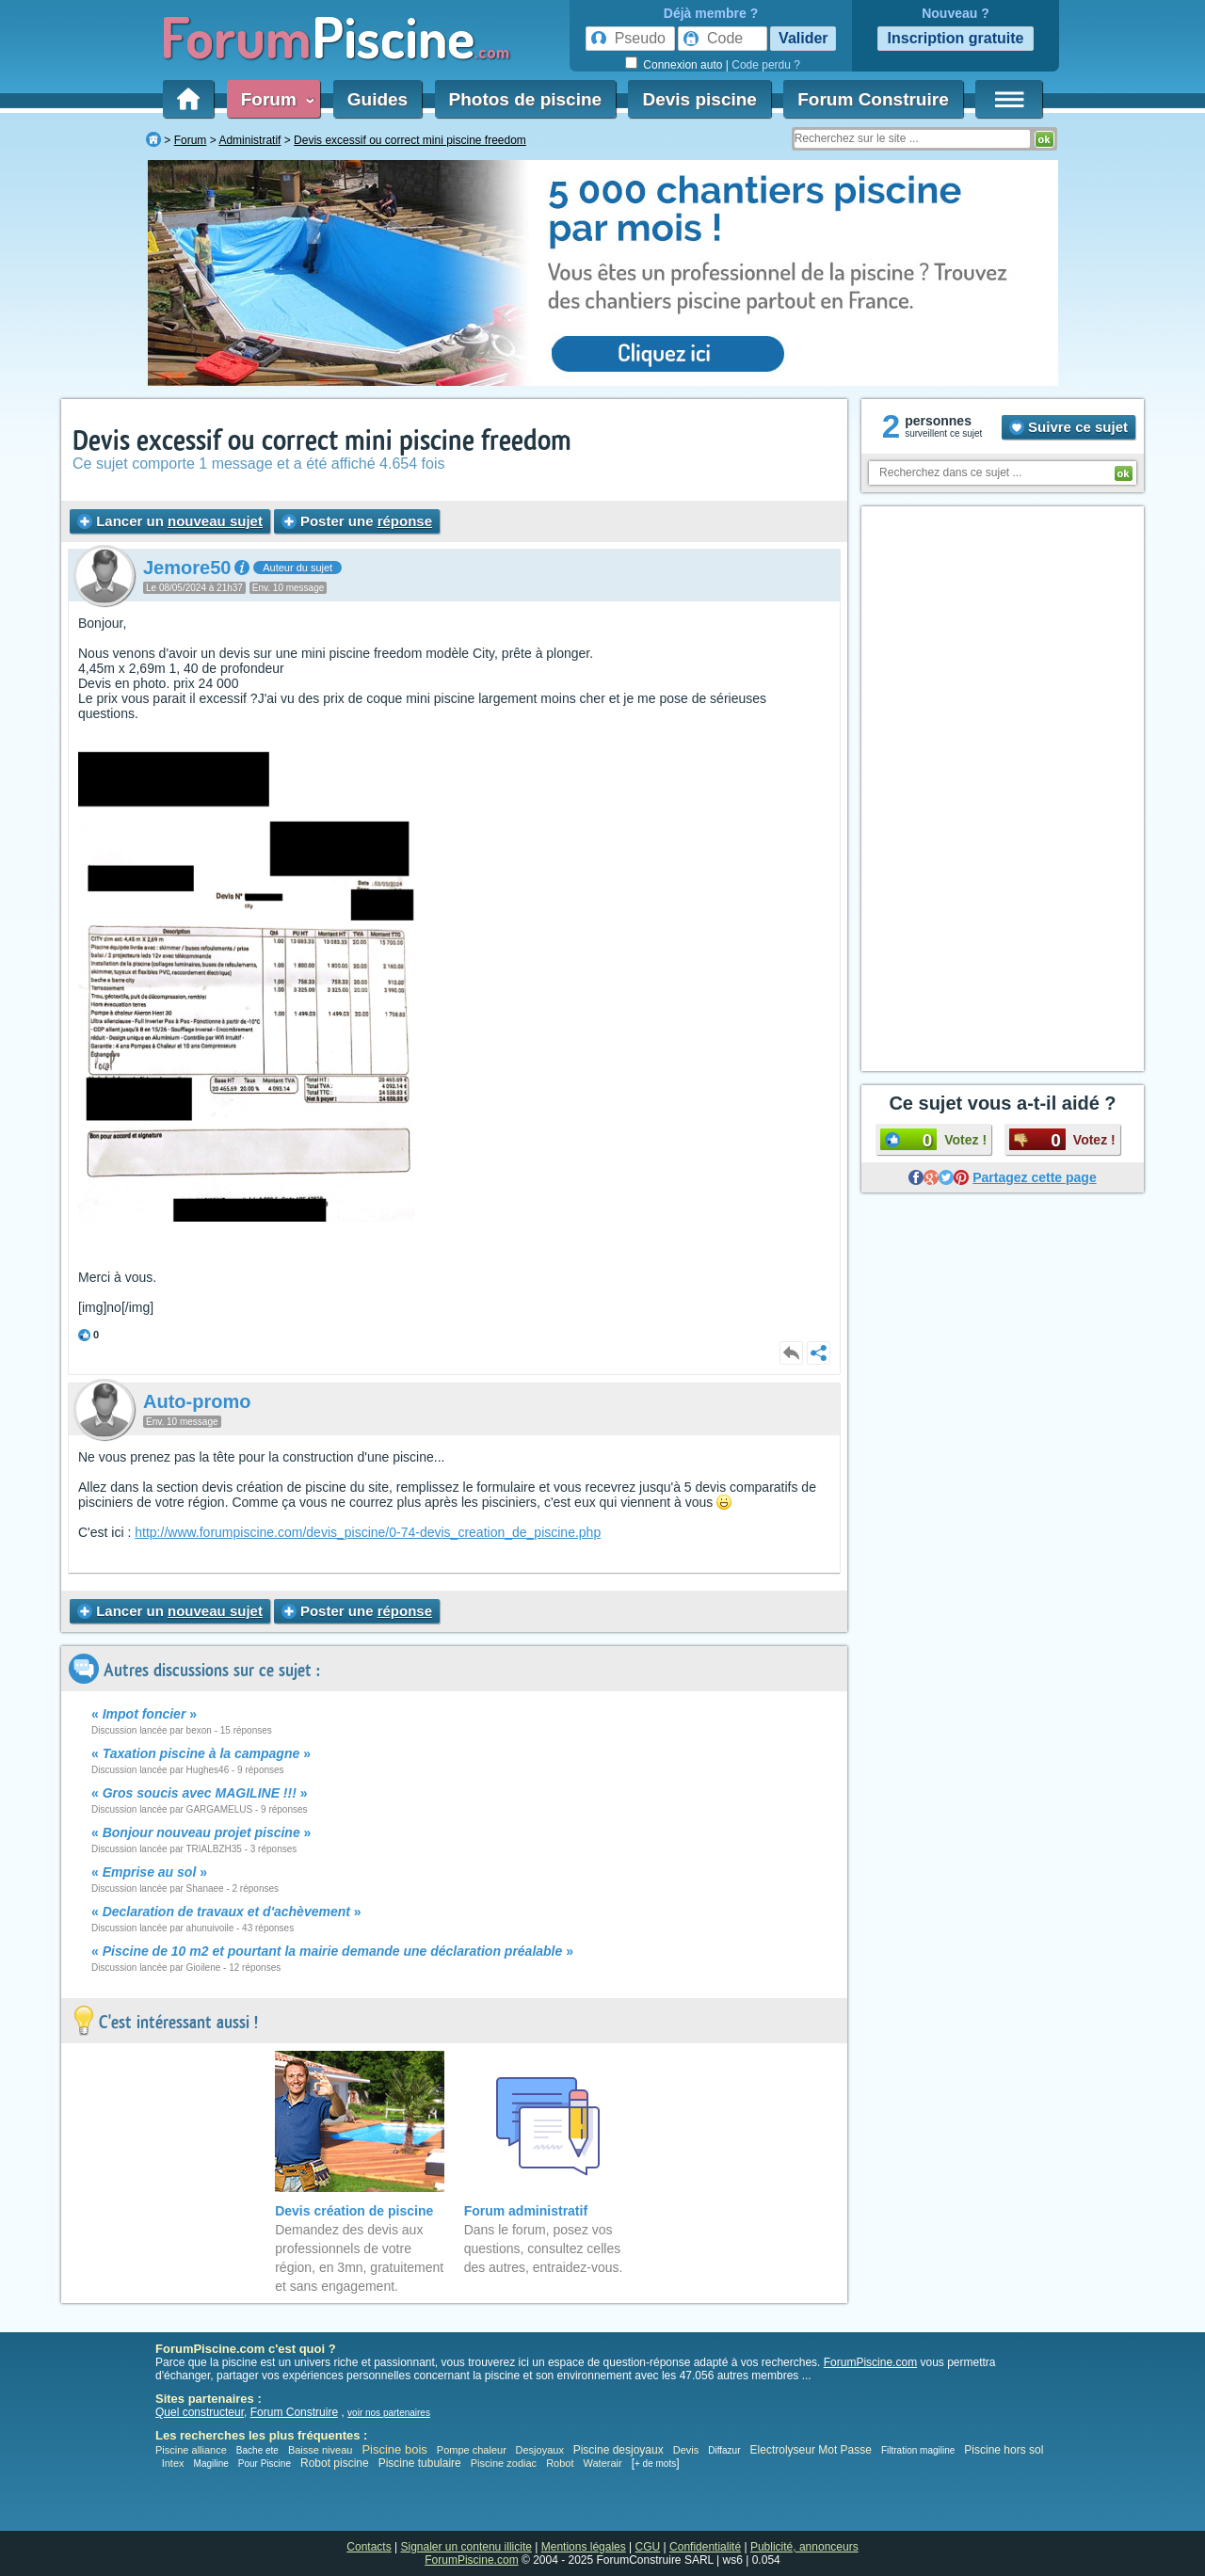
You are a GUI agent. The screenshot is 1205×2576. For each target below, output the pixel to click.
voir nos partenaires (388, 2413)
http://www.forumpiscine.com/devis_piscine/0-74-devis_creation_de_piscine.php (368, 1532)
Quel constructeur (199, 2412)
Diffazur (724, 2450)
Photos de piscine (525, 99)
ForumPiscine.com (870, 2362)
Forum (274, 99)
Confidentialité (705, 2546)
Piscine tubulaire (419, 2463)
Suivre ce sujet (1068, 427)
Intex (173, 2463)
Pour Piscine (264, 2463)
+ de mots (655, 2463)
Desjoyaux (541, 2450)
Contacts (368, 2546)
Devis (686, 2450)
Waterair (603, 2463)
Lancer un (170, 521)
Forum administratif (525, 2210)
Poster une (356, 521)
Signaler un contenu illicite (466, 2546)
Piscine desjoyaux (618, 2449)
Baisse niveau (320, 2450)
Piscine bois (394, 2449)
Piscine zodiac (504, 2463)
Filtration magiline (918, 2450)
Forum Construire (872, 99)
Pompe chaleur (473, 2450)
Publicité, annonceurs (804, 2546)
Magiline (211, 2463)
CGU (648, 2546)
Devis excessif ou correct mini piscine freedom (321, 441)
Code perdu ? (765, 65)
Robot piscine (334, 2463)
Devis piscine (699, 99)
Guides (377, 99)
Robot (559, 2463)
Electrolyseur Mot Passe (811, 2449)
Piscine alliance (191, 2450)
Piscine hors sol (1003, 2449)
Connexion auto (682, 65)
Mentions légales (583, 2546)
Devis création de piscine (354, 2210)
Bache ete (257, 2450)
